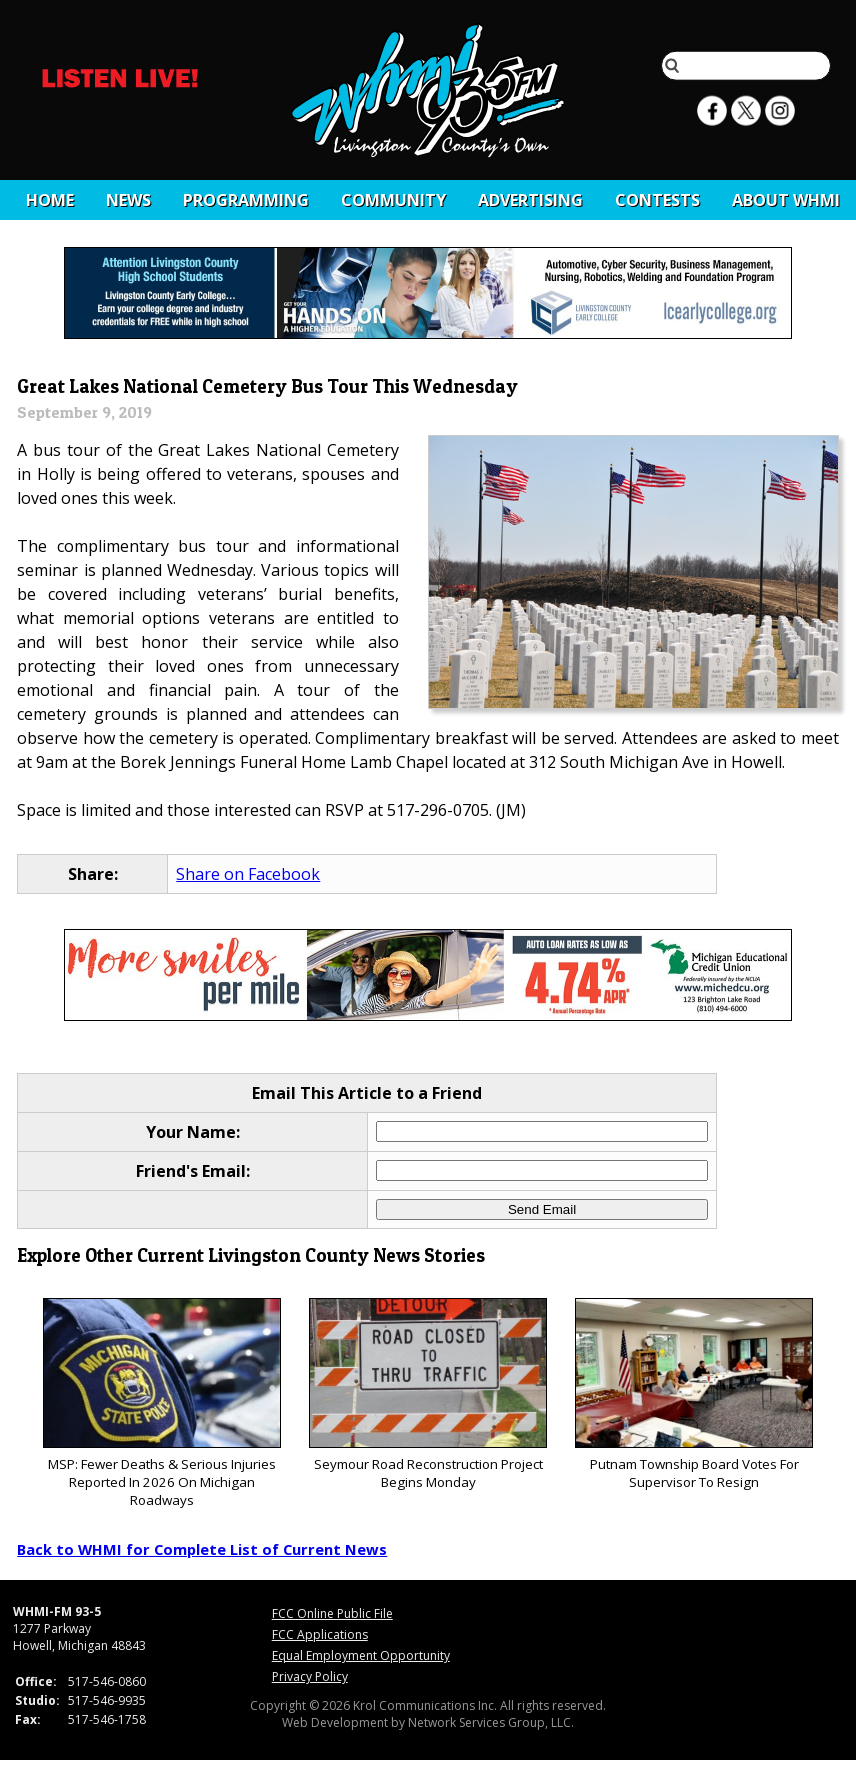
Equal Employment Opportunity (361, 1655)
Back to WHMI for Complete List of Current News (202, 1549)
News (128, 200)
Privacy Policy (310, 1676)
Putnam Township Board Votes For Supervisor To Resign (693, 1394)
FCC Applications (320, 1634)
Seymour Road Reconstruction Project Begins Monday (427, 1394)
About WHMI (786, 200)
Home (50, 200)
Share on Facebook (248, 874)
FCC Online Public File (332, 1613)
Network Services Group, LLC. (491, 1722)
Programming (246, 200)
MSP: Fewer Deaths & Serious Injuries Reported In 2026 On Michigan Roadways (161, 1403)
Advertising (530, 200)
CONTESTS (657, 200)
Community (393, 200)
